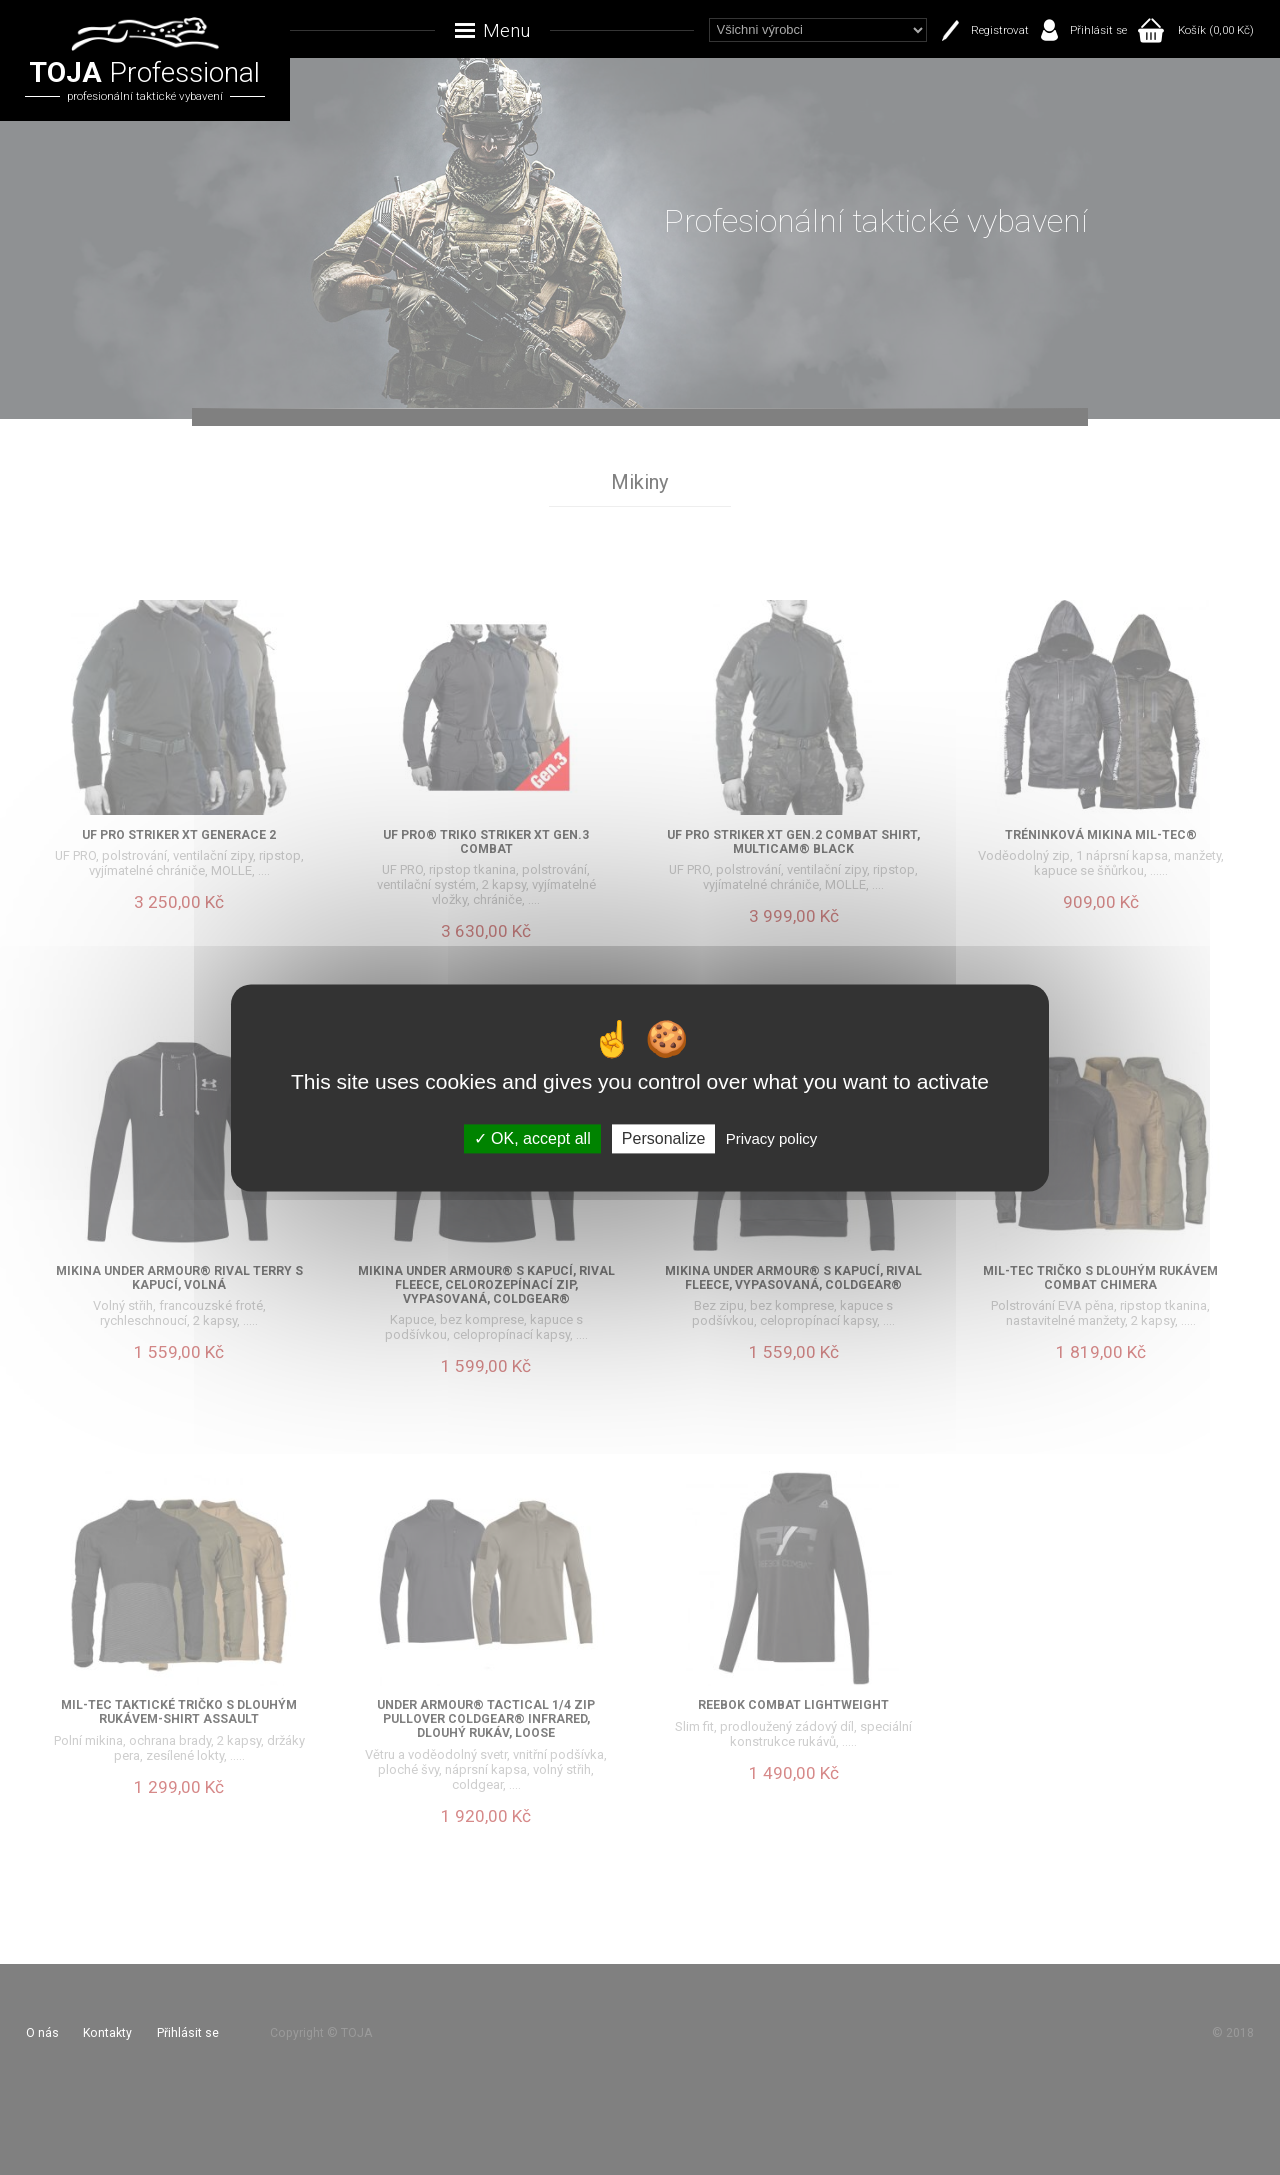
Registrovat (1000, 30)
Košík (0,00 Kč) (1216, 30)
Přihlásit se (1098, 30)
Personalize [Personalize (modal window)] (664, 1138)
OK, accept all (532, 1138)
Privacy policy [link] (772, 1138)
